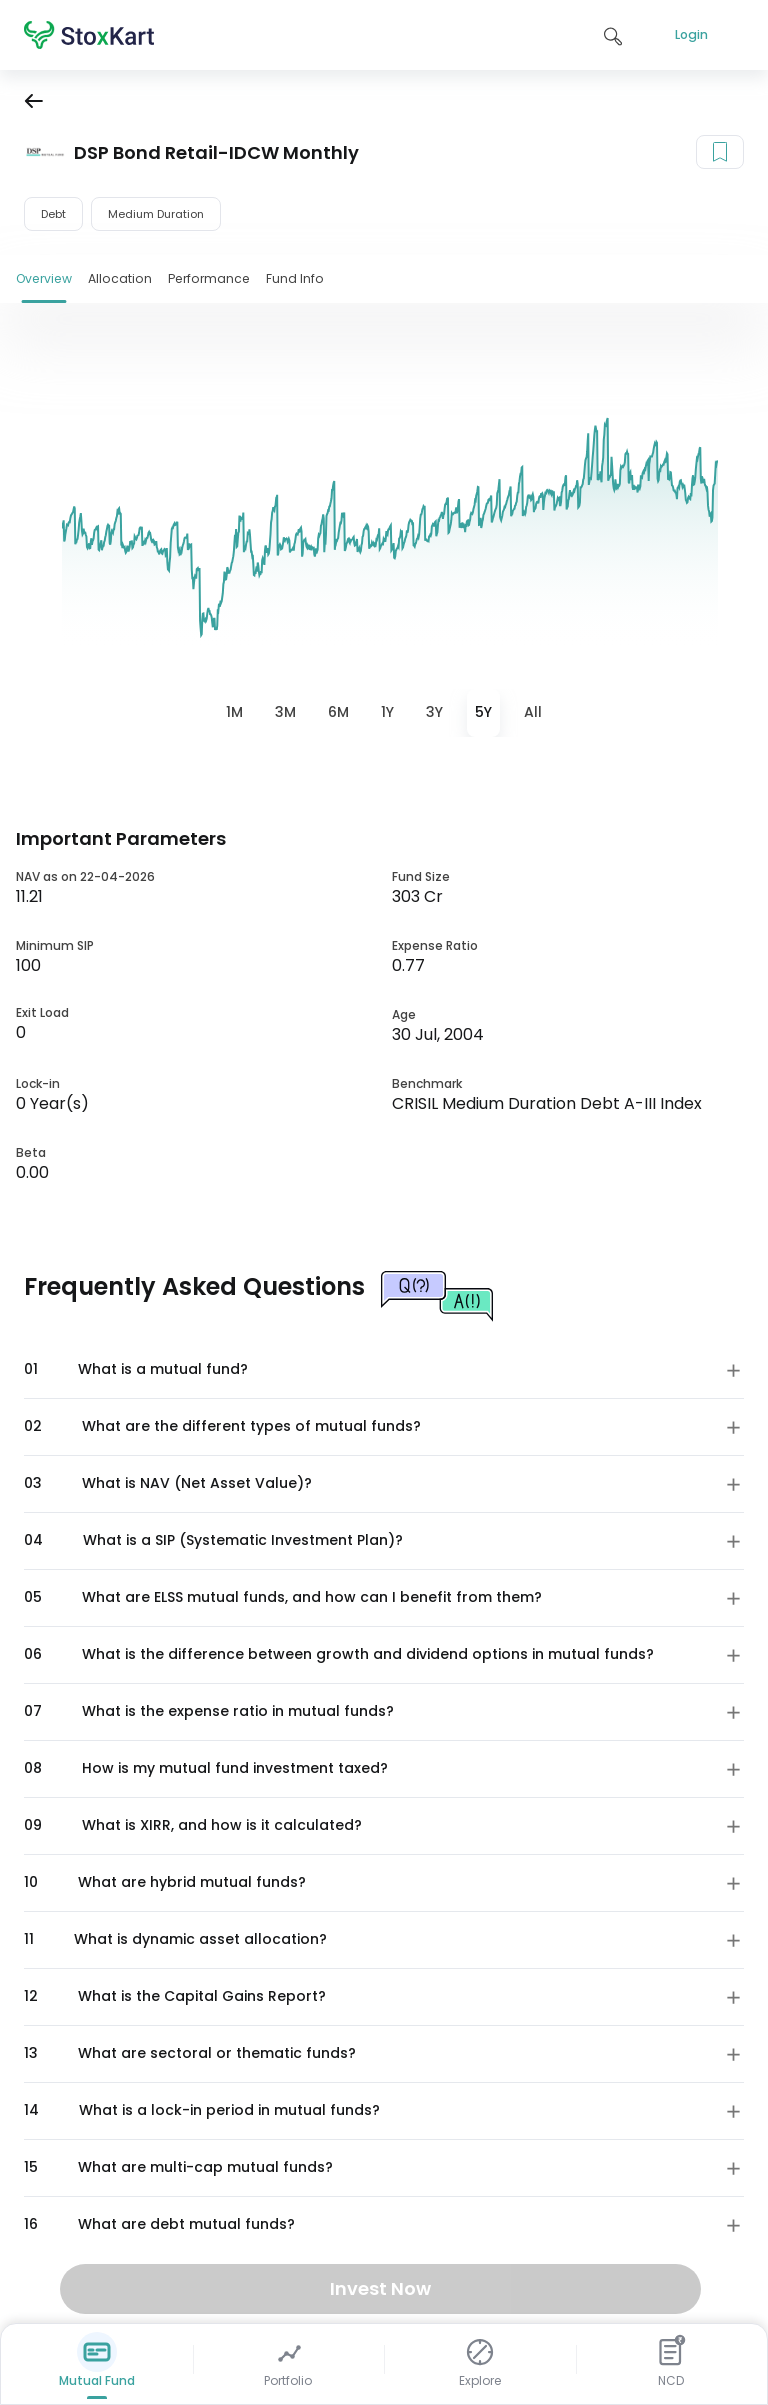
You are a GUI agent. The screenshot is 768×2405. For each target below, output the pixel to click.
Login (691, 34)
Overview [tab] (44, 278)
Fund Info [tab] (295, 278)
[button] (384, 1370)
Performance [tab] (209, 278)
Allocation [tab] (120, 278)
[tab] (234, 713)
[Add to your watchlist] (720, 152)
